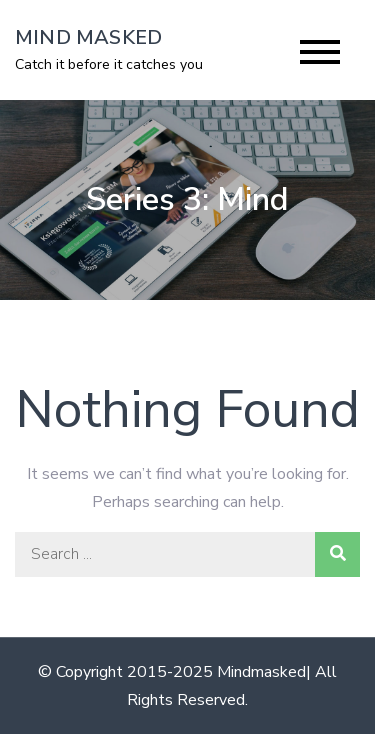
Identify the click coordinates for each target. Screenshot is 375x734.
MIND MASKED (88, 37)
